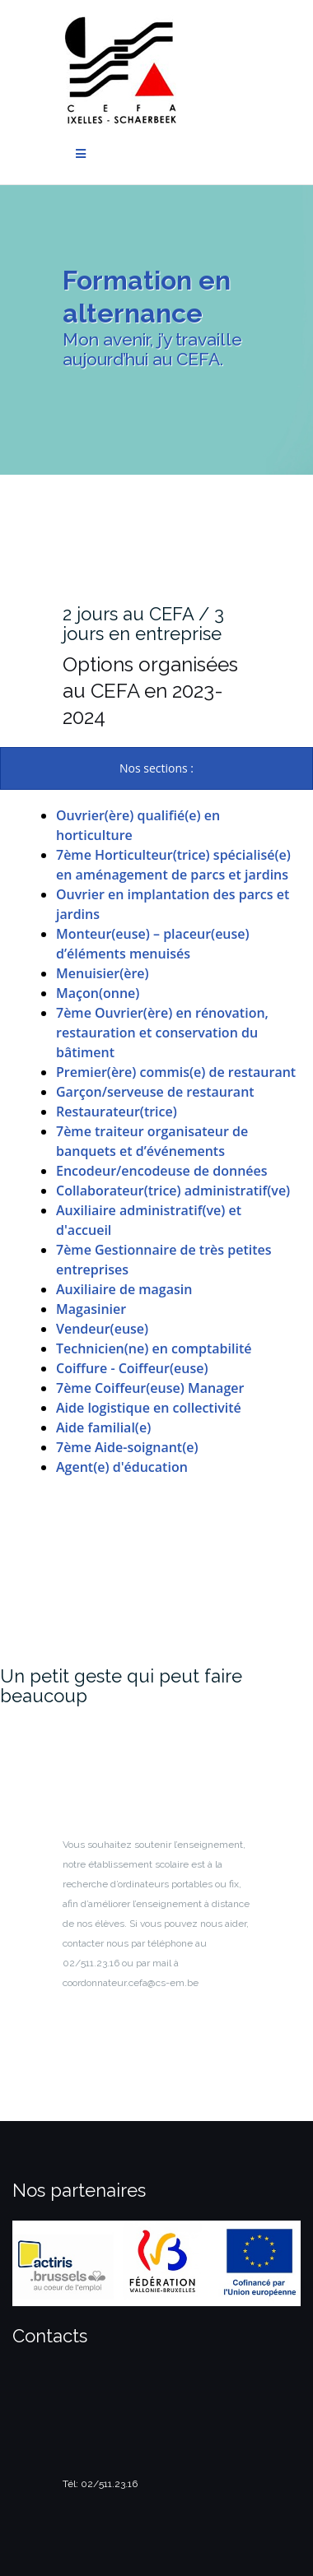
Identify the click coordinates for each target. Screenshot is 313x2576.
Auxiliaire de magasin (124, 1289)
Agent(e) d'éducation (122, 1467)
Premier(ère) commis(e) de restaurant (176, 1072)
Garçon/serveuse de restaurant (155, 1092)
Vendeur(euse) (102, 1329)
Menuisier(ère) (102, 973)
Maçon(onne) (97, 993)
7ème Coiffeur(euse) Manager (150, 1388)
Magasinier (91, 1309)
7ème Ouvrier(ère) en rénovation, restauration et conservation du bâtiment (162, 1032)
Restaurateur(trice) (116, 1111)
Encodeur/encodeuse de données (162, 1171)
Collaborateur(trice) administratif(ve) (173, 1190)
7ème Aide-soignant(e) (127, 1447)
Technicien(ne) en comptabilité (153, 1348)
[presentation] (156, 768)
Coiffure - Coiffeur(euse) (132, 1368)
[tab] (156, 768)
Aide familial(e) (103, 1427)
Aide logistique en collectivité (148, 1408)
